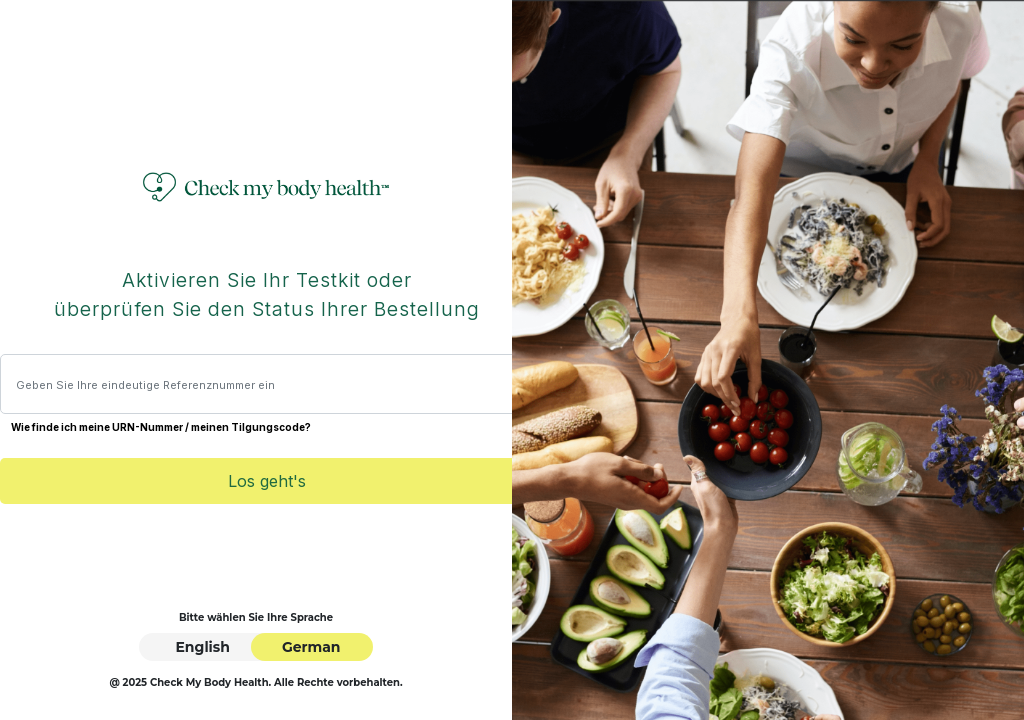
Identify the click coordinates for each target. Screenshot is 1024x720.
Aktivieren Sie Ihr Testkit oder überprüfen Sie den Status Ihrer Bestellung (267, 295)
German (311, 647)
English (202, 647)
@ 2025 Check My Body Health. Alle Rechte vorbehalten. (255, 682)
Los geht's (267, 481)
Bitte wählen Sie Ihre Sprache (256, 617)
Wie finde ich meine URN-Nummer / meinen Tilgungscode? (161, 427)
